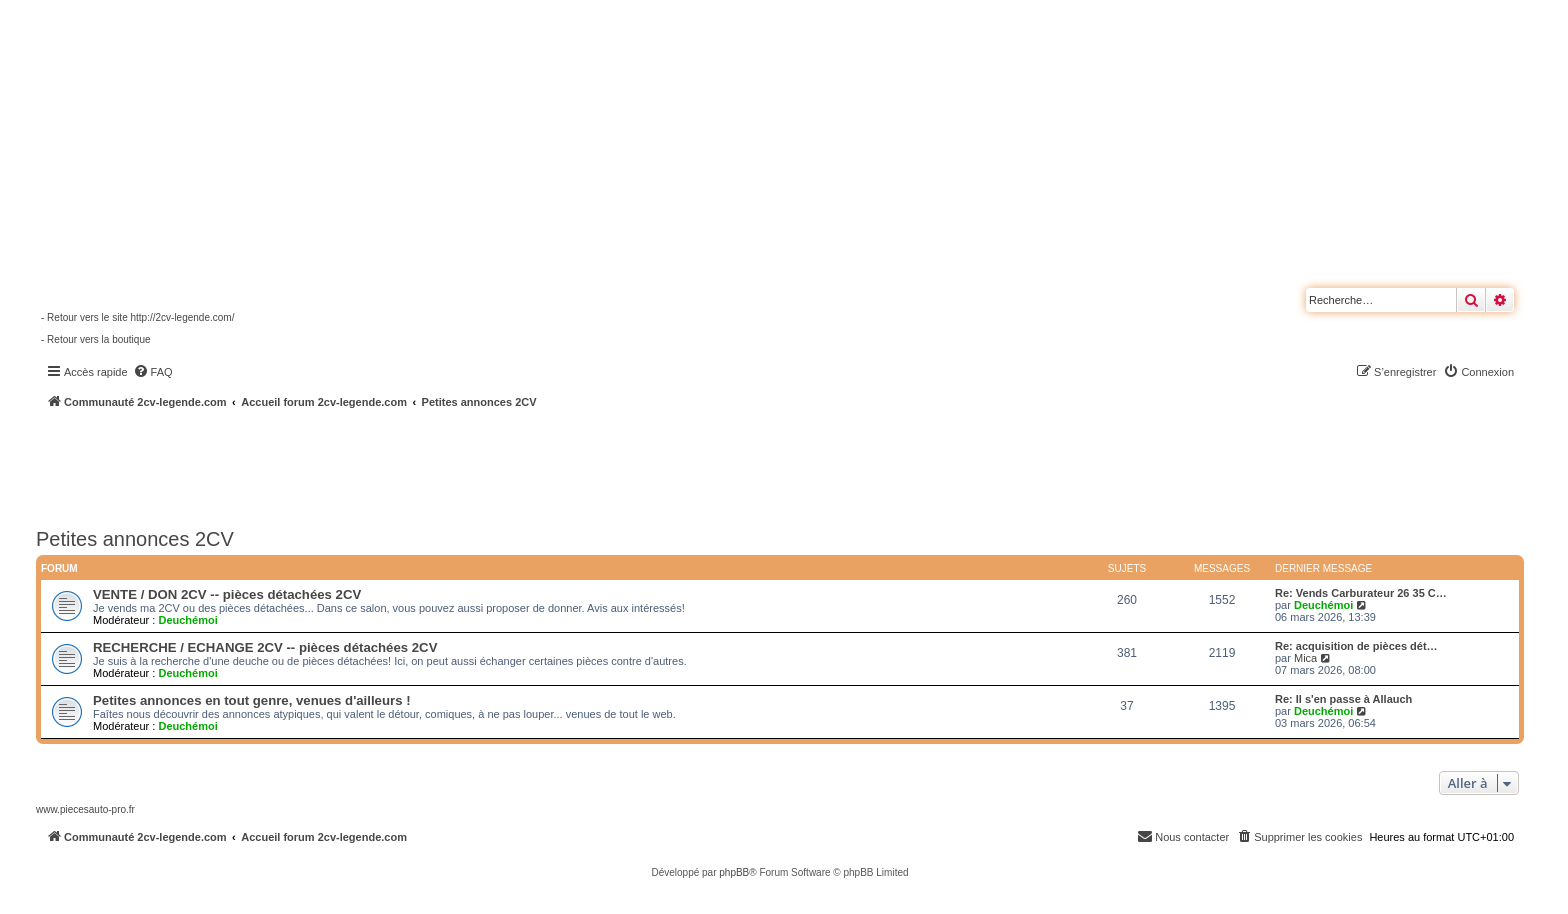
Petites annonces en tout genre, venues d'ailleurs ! (252, 700)
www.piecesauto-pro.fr (85, 809)
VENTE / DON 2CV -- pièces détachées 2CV (227, 594)
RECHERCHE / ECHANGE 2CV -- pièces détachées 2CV (265, 647)
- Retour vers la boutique (96, 339)
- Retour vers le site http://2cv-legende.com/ (137, 317)
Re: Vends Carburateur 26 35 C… (1361, 593)
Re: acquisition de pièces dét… (1356, 646)
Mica (1305, 658)
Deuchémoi (187, 620)
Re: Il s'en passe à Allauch (1343, 699)
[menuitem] (153, 372)
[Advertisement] (536, 465)
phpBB (734, 872)
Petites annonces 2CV (135, 539)
